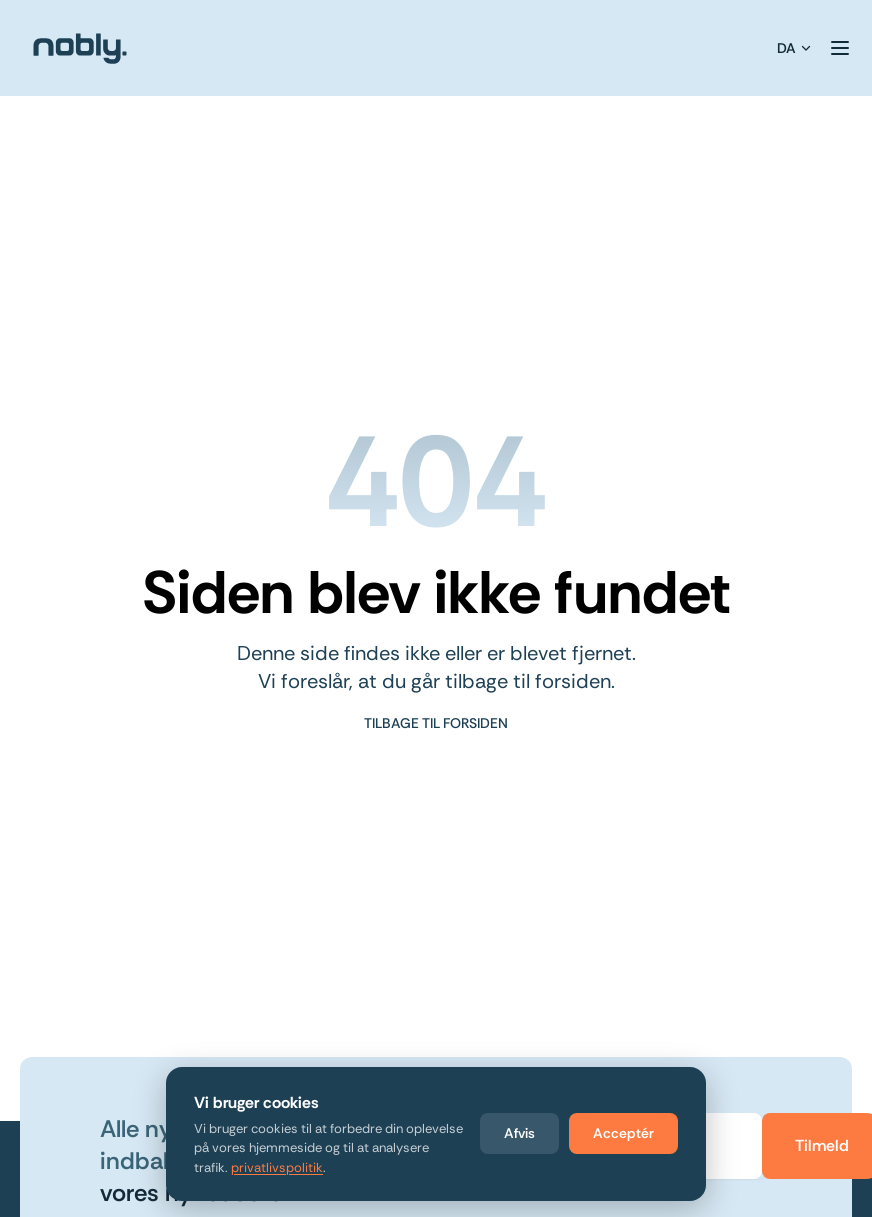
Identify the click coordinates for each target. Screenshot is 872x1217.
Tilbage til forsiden (436, 723)
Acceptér (623, 1133)
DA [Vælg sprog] (794, 48)
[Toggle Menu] (840, 48)
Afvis (519, 1133)
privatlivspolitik (277, 1167)
